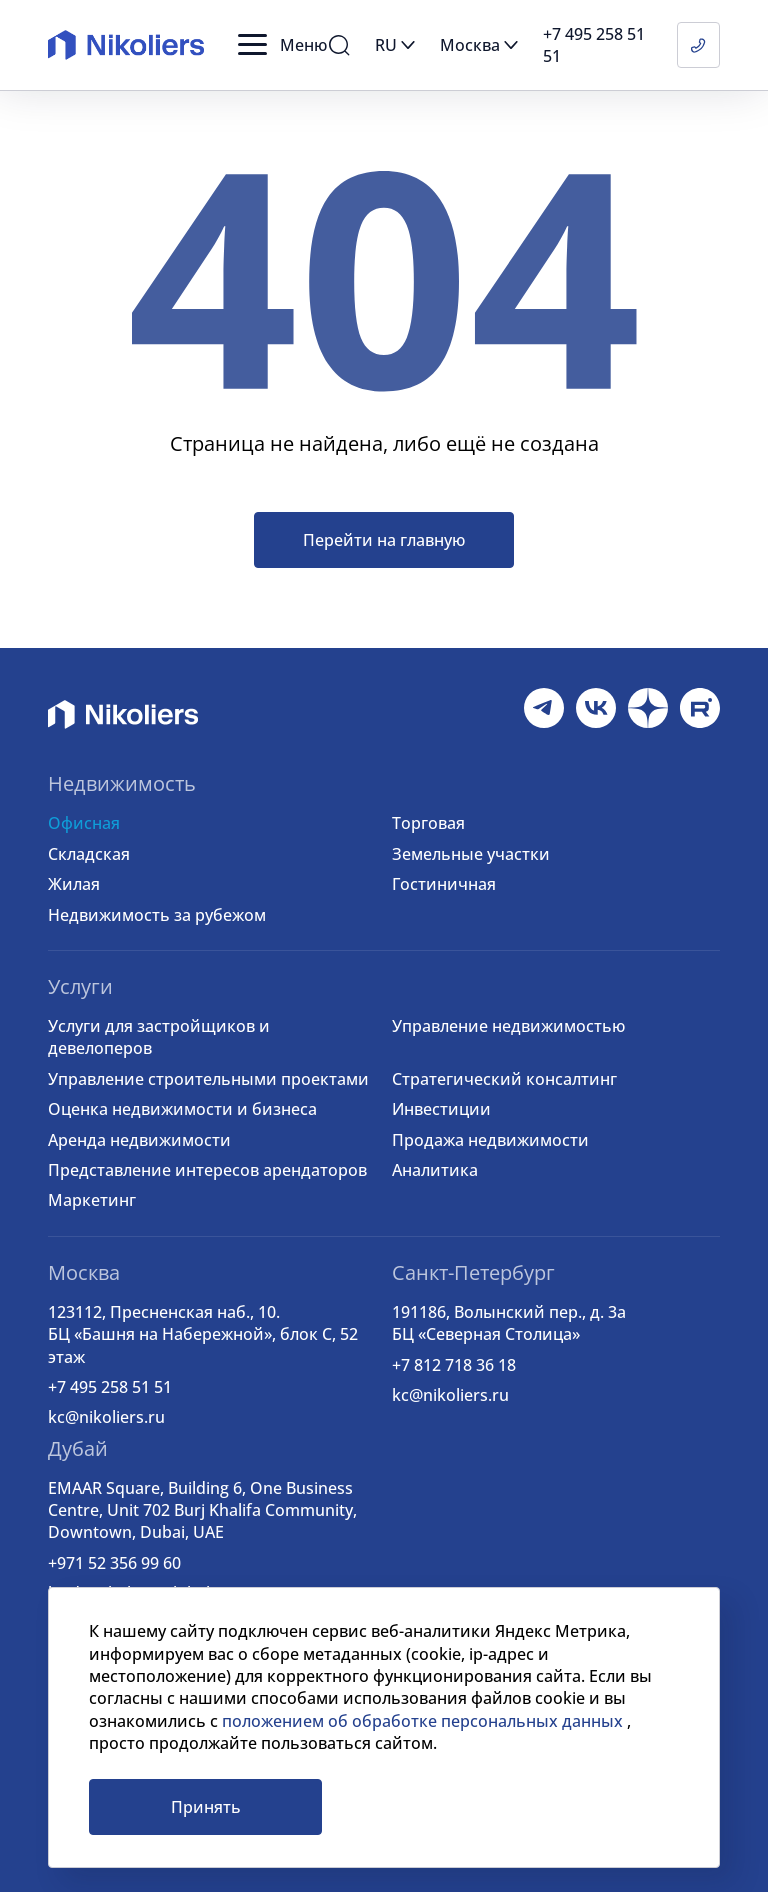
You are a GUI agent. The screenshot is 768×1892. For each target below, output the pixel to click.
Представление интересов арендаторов (207, 1170)
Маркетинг (92, 1200)
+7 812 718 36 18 (454, 1365)
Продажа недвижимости (490, 1140)
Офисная (84, 823)
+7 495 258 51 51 (110, 1387)
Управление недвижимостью (508, 1026)
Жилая (74, 884)
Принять (206, 1807)
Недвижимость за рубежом (157, 915)
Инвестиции (441, 1109)
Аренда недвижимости (139, 1140)
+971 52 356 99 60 (114, 1563)
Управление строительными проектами (208, 1079)
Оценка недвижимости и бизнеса (182, 1109)
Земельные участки (471, 854)
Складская (89, 854)
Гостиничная (444, 884)
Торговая (428, 823)
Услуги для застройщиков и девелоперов (159, 1037)
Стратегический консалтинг (504, 1079)
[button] (282, 45)
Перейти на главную (384, 540)
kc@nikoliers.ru (106, 1417)
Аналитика (435, 1170)
